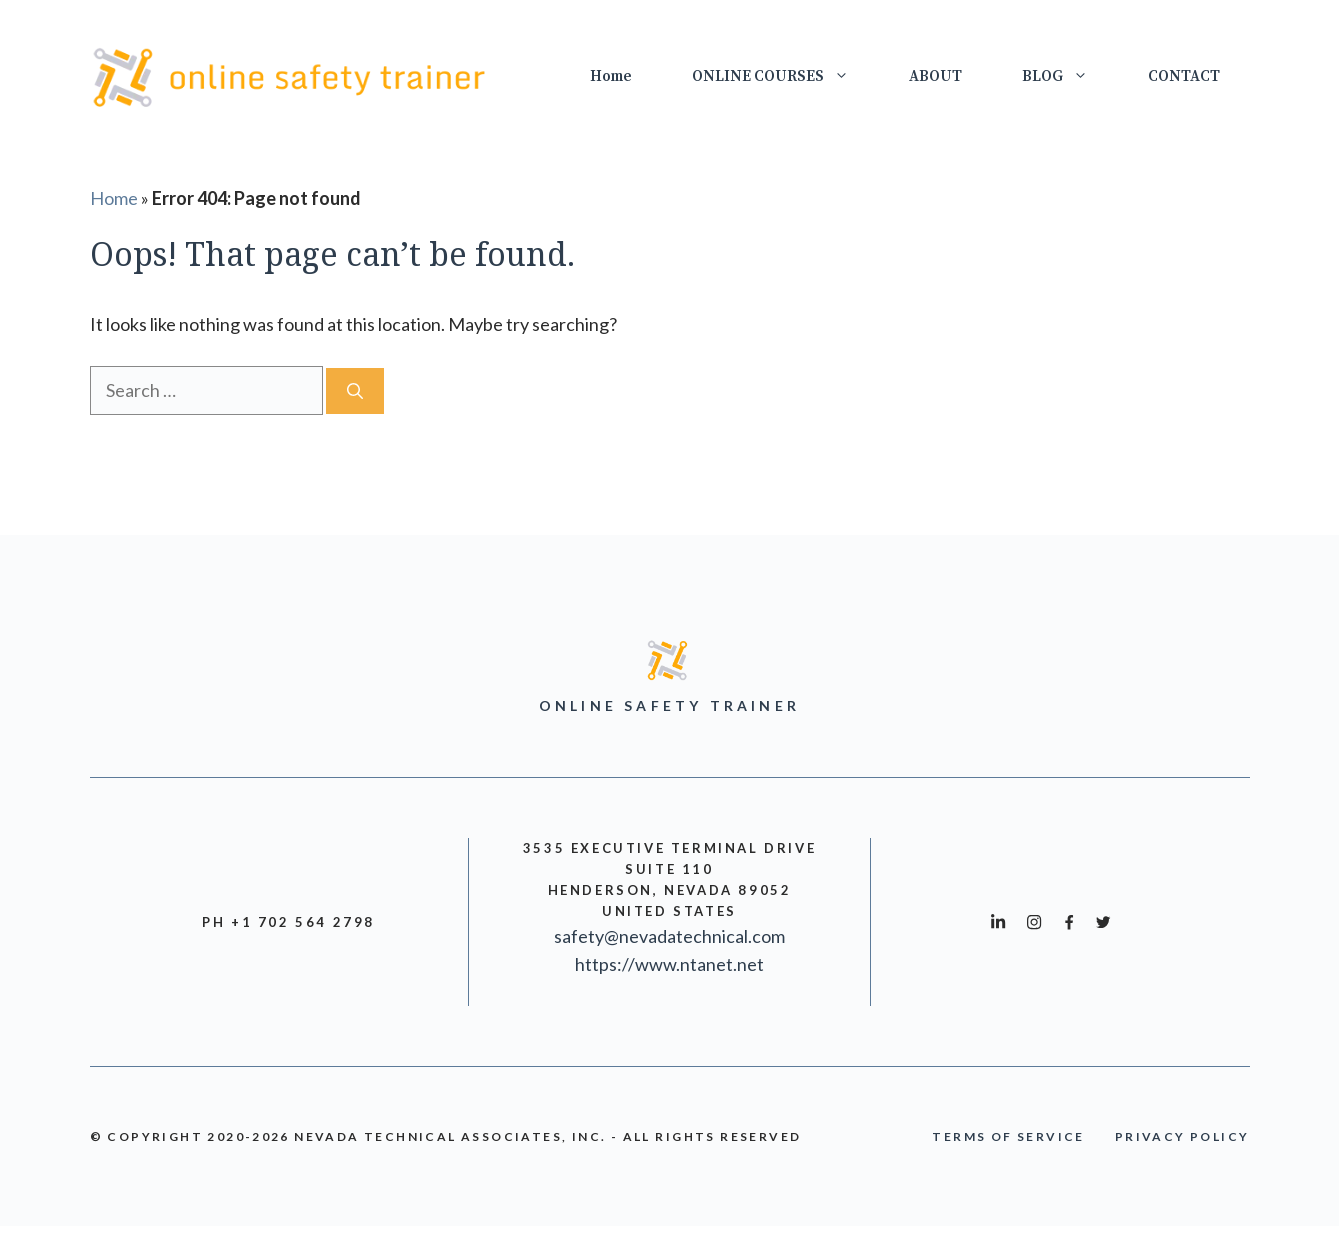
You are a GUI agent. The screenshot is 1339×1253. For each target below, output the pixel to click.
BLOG (1070, 77)
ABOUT (935, 76)
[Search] (355, 391)
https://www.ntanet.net (669, 964)
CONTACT (1184, 76)
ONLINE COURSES (785, 77)
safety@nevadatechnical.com (669, 936)
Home (611, 76)
